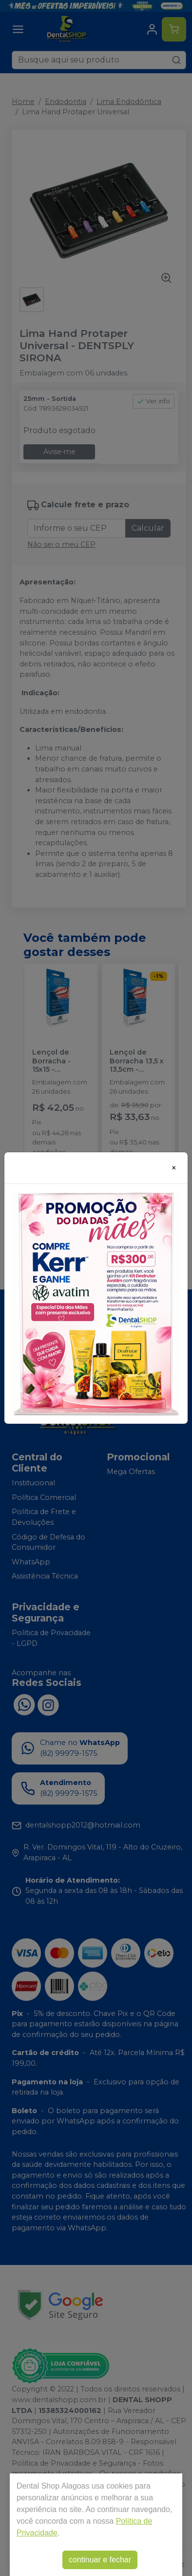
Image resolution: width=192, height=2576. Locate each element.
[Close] (174, 1168)
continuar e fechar (100, 2559)
